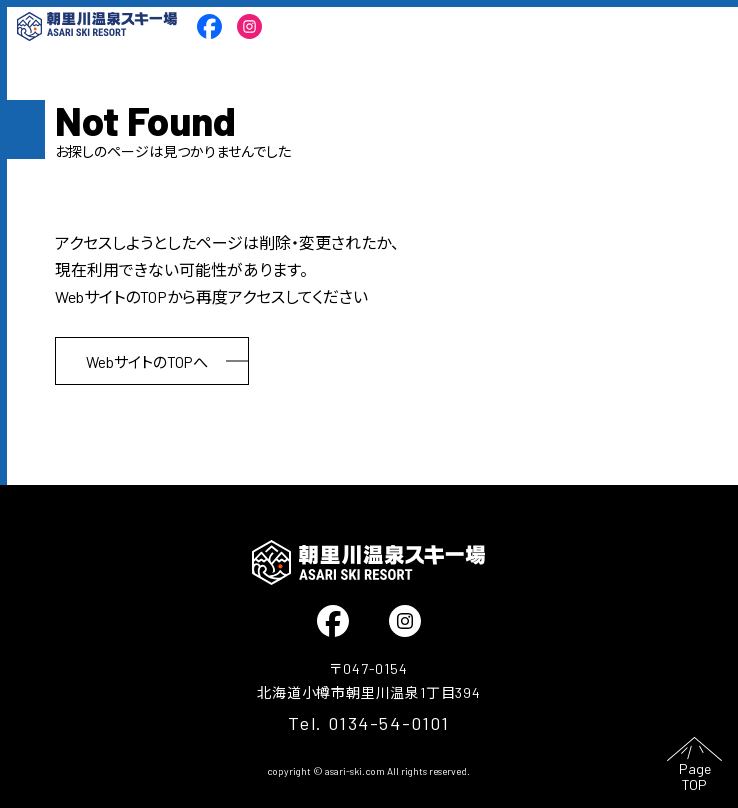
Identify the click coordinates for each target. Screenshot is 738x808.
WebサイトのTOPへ (147, 362)
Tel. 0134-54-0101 (368, 723)
